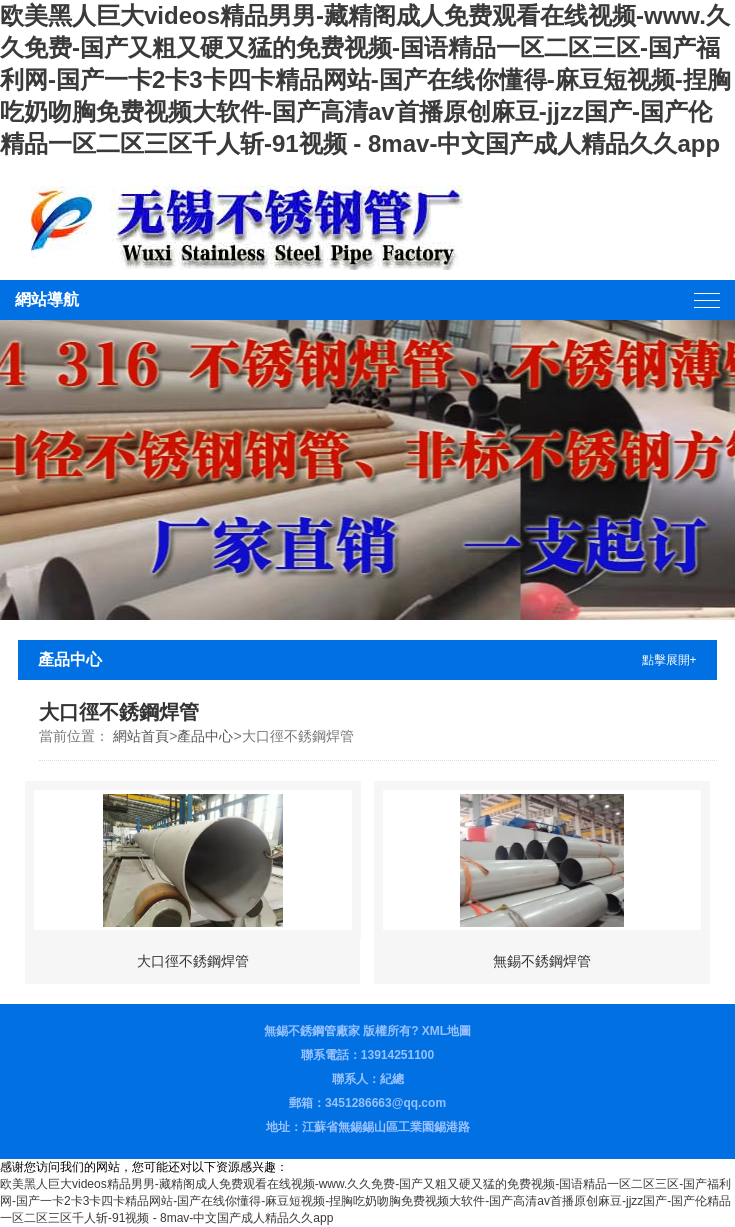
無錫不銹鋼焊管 (542, 961)
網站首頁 (141, 736)
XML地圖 (446, 1031)
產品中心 (205, 736)
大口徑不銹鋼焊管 (193, 961)
